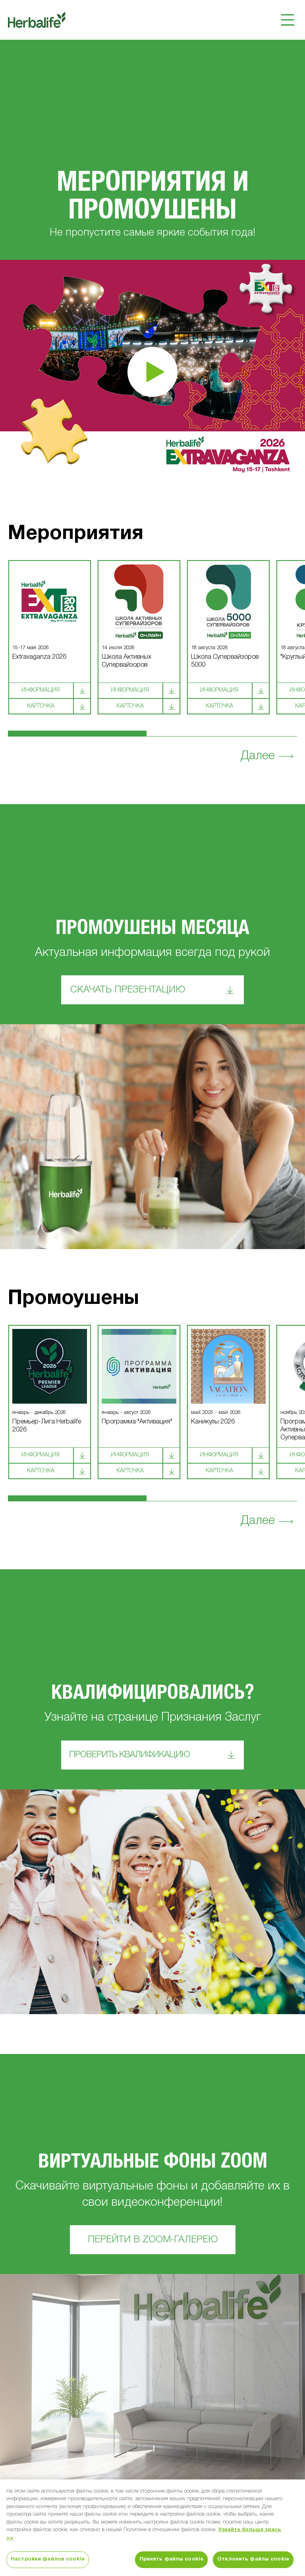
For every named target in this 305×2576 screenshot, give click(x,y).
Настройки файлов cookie (48, 2559)
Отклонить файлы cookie (253, 2559)
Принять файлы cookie (171, 2559)
